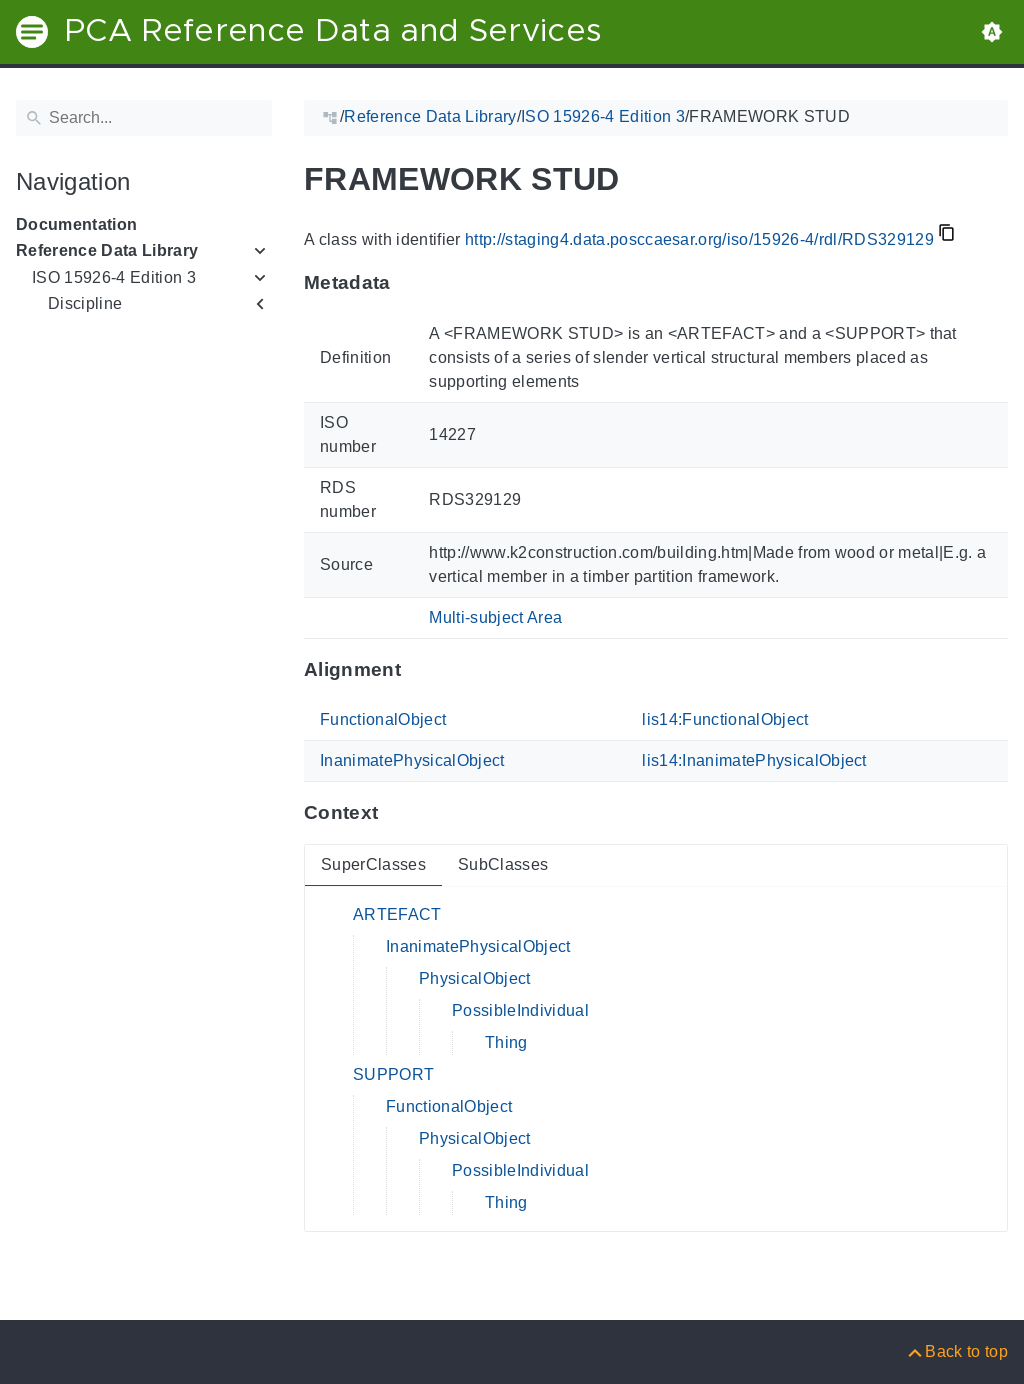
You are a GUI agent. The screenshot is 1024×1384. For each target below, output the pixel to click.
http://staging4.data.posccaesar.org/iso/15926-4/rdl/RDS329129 (699, 239)
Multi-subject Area (495, 617)
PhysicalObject (475, 978)
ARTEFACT (397, 914)
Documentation (76, 224)
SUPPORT (393, 1074)
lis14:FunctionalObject (725, 719)
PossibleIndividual (520, 1010)
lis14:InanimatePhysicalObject (754, 760)
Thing (506, 1042)
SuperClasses (373, 864)
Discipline (85, 303)
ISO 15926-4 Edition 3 (114, 277)
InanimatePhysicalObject (412, 760)
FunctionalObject (383, 719)
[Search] (144, 118)
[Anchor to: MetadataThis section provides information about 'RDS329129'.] (410, 283)
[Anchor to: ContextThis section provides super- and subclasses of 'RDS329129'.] (397, 813)
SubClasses (503, 864)
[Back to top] (956, 1351)
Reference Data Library (107, 250)
